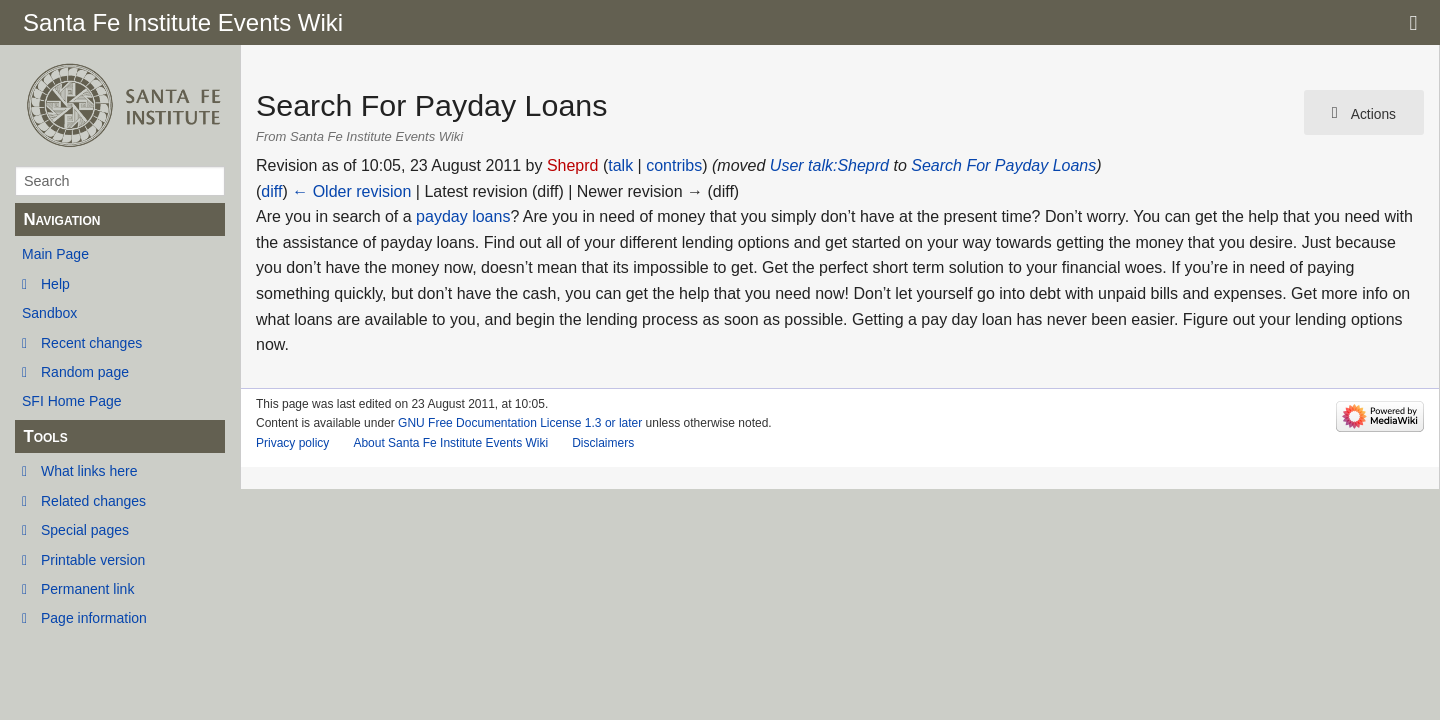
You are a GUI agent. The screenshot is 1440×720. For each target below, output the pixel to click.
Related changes (93, 501)
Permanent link (87, 589)
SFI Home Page (72, 401)
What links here (89, 471)
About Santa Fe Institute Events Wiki (450, 443)
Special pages (85, 530)
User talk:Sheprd (829, 165)
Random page (85, 372)
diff (271, 191)
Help (55, 284)
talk (620, 165)
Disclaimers (603, 443)
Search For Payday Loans (1003, 165)
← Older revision (351, 191)
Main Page (55, 254)
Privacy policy (292, 443)
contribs (674, 165)
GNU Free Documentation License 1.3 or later (520, 423)
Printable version (93, 560)
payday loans (463, 216)
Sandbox (49, 313)
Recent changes (91, 343)
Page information (94, 618)
